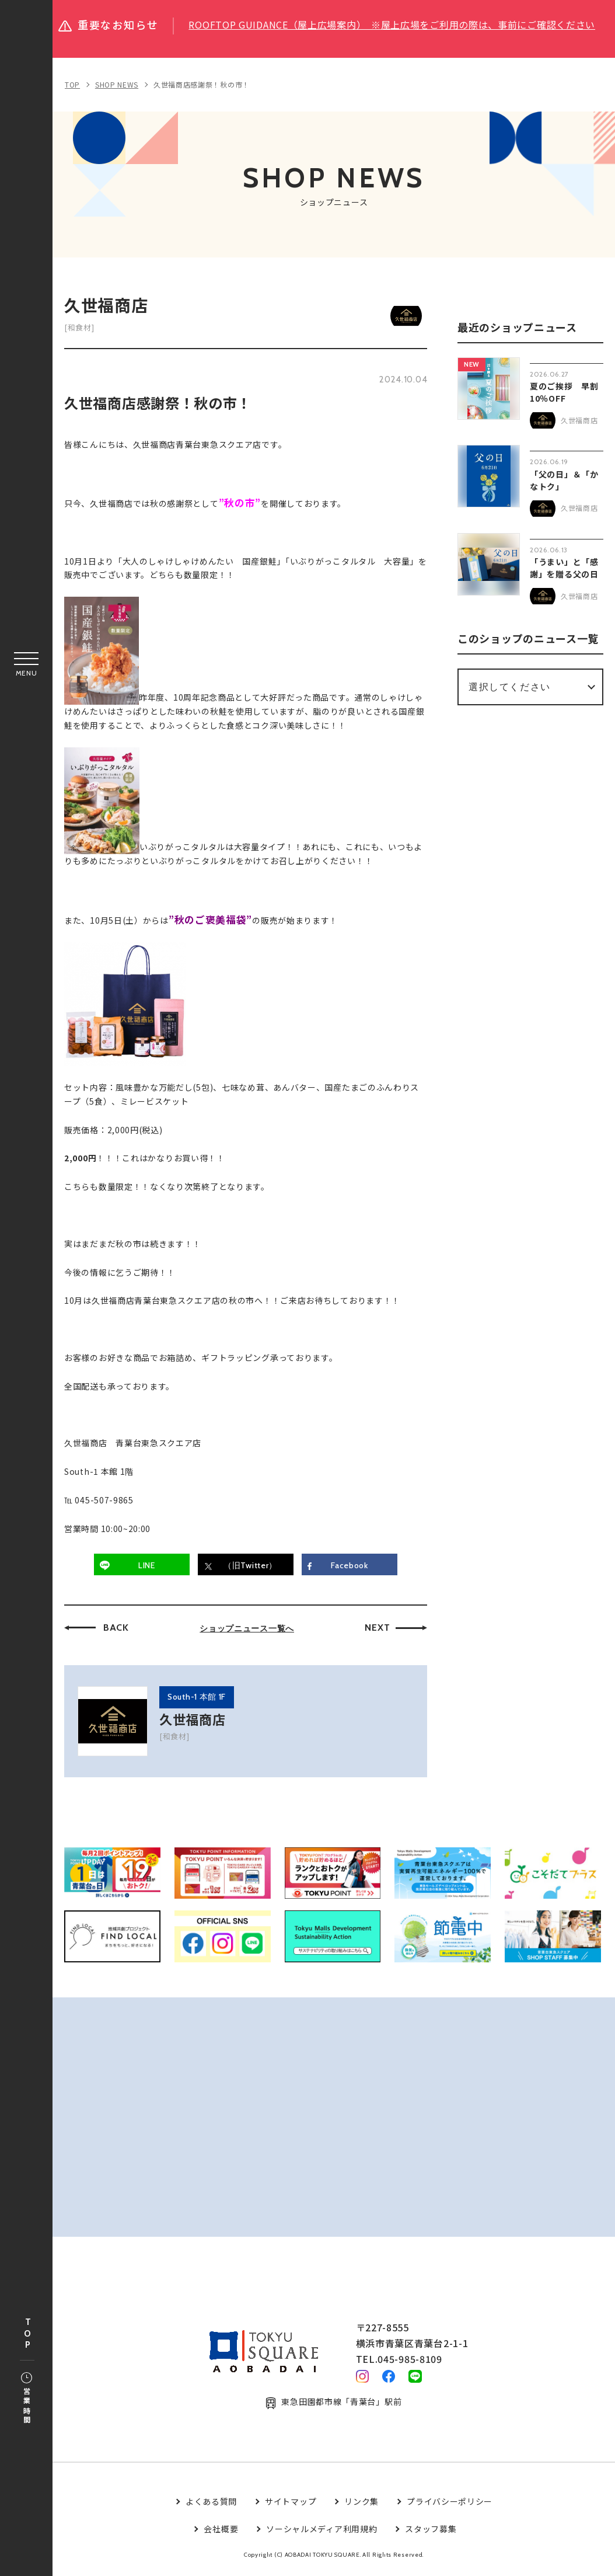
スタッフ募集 (430, 2533)
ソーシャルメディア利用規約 (321, 2533)
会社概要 (221, 2533)
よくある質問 (211, 2506)
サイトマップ (290, 2506)
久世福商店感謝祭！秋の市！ (201, 84)
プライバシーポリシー (449, 2506)
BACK (116, 1627)
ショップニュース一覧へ (247, 1628)
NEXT (377, 1627)
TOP (27, 2334)
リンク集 (361, 2506)
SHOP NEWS (116, 84)
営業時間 (27, 2399)
